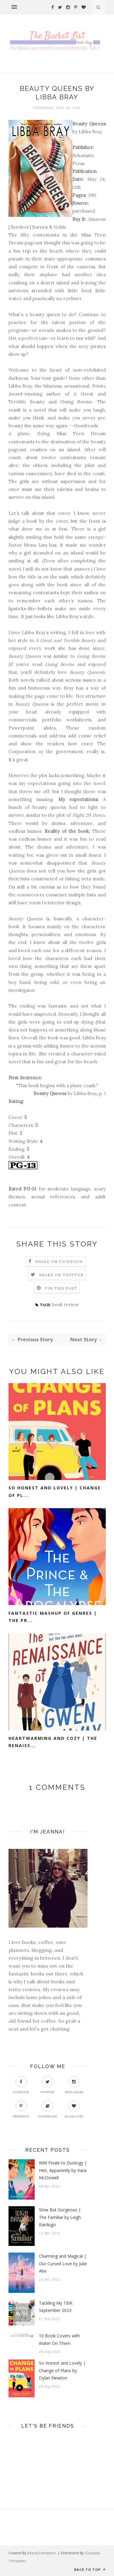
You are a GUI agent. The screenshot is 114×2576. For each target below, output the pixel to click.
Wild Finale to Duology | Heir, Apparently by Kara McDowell (63, 2170)
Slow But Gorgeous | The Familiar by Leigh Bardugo (60, 2217)
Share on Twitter (61, 1275)
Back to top (90, 2569)
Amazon (97, 219)
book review (65, 1304)
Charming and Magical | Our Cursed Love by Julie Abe (63, 2263)
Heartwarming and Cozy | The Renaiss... (53, 1742)
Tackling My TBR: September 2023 (56, 2306)
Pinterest (21, 2109)
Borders (20, 227)
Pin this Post (61, 1288)
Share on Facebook (59, 1261)
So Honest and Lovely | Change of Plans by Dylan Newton (62, 2370)
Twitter (47, 2085)
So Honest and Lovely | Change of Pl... (55, 1491)
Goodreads (86, 426)
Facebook (21, 2085)
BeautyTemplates (41, 2553)
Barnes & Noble (49, 227)
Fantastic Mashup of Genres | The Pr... (53, 1617)
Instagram (74, 2085)
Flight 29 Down (88, 815)
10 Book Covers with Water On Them (59, 2339)
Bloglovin (74, 2109)
